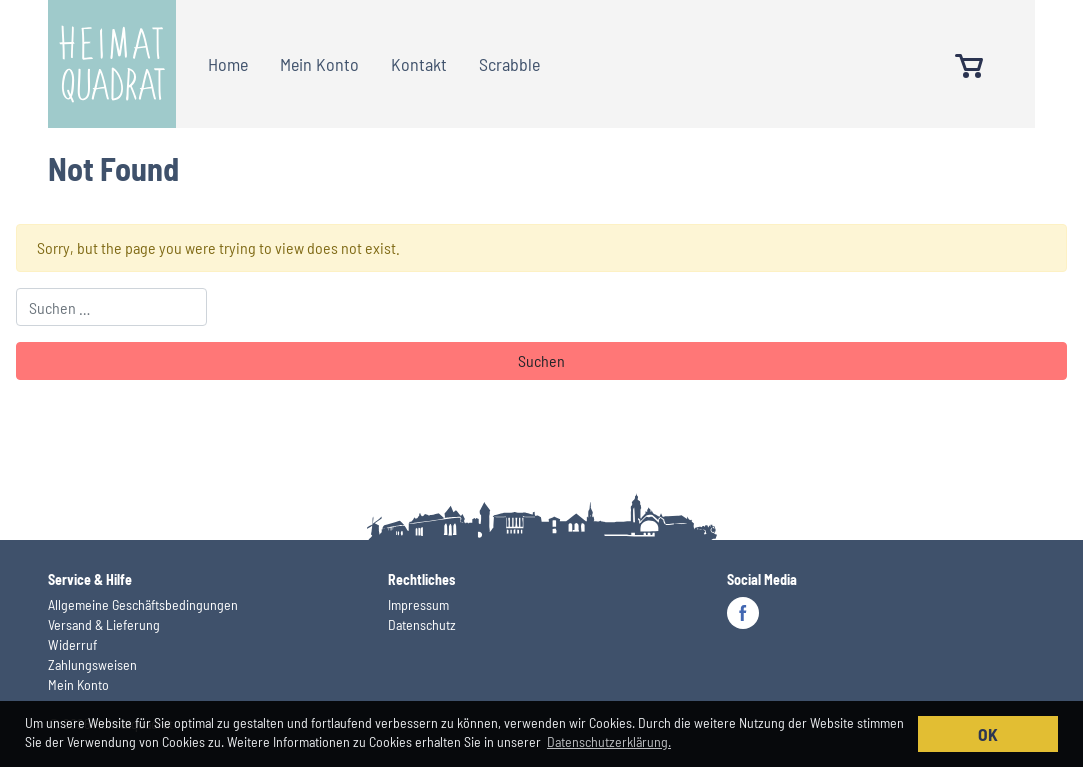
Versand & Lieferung (104, 624)
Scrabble (509, 64)
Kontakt (419, 64)
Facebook (743, 613)
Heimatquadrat (112, 64)
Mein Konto (319, 64)
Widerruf (72, 644)
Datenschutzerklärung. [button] (609, 741)
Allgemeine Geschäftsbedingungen (143, 604)
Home (228, 64)
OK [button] (988, 734)
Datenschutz (422, 624)
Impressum (418, 604)
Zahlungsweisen (92, 664)
